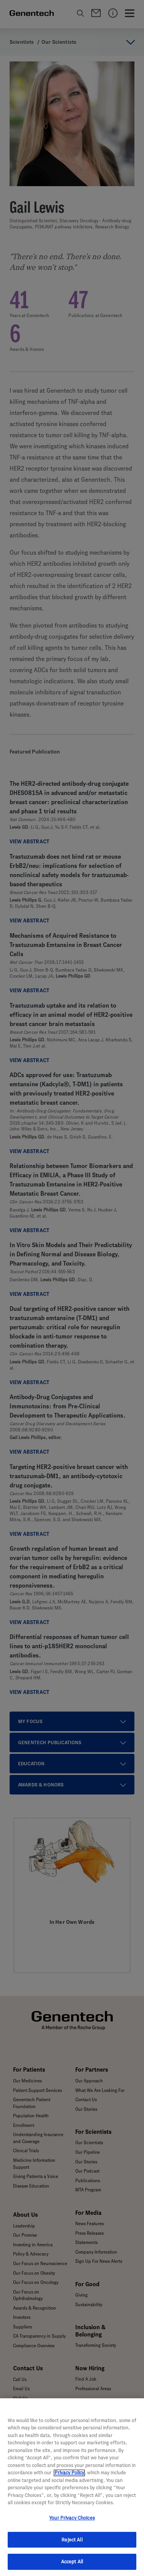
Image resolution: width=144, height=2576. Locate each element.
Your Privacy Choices (72, 2527)
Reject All (71, 2548)
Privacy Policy (69, 2482)
